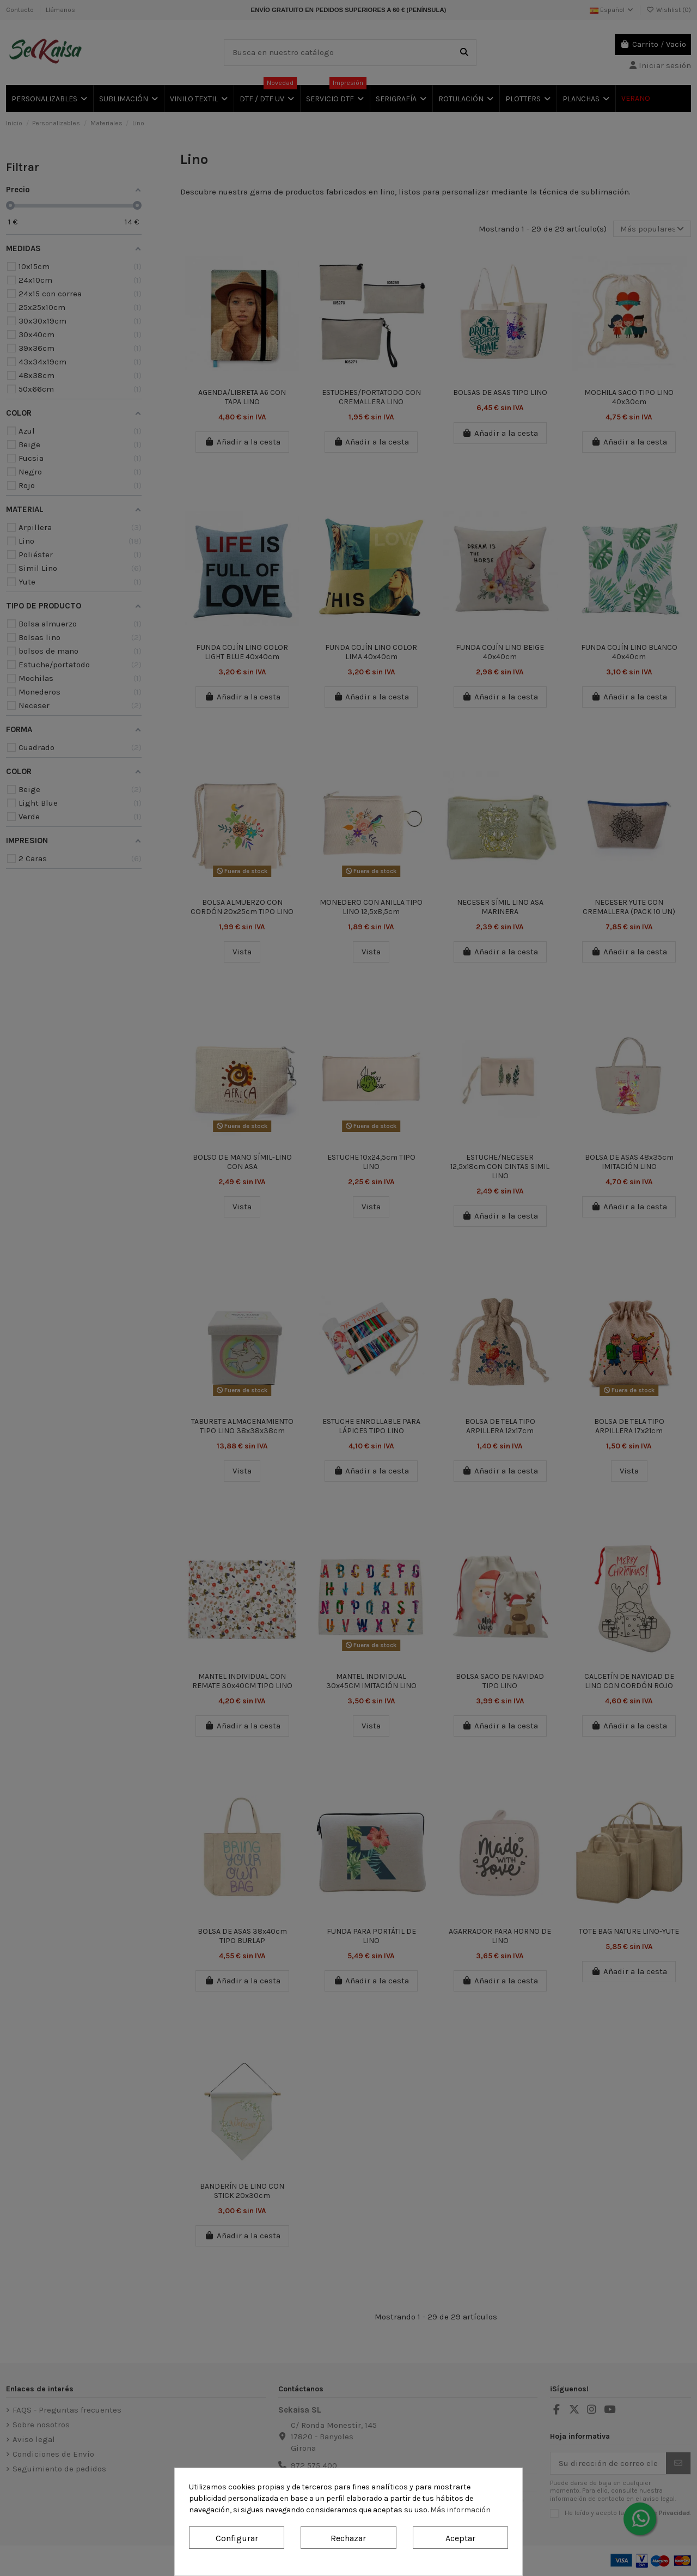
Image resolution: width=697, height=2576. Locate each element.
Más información (460, 2509)
